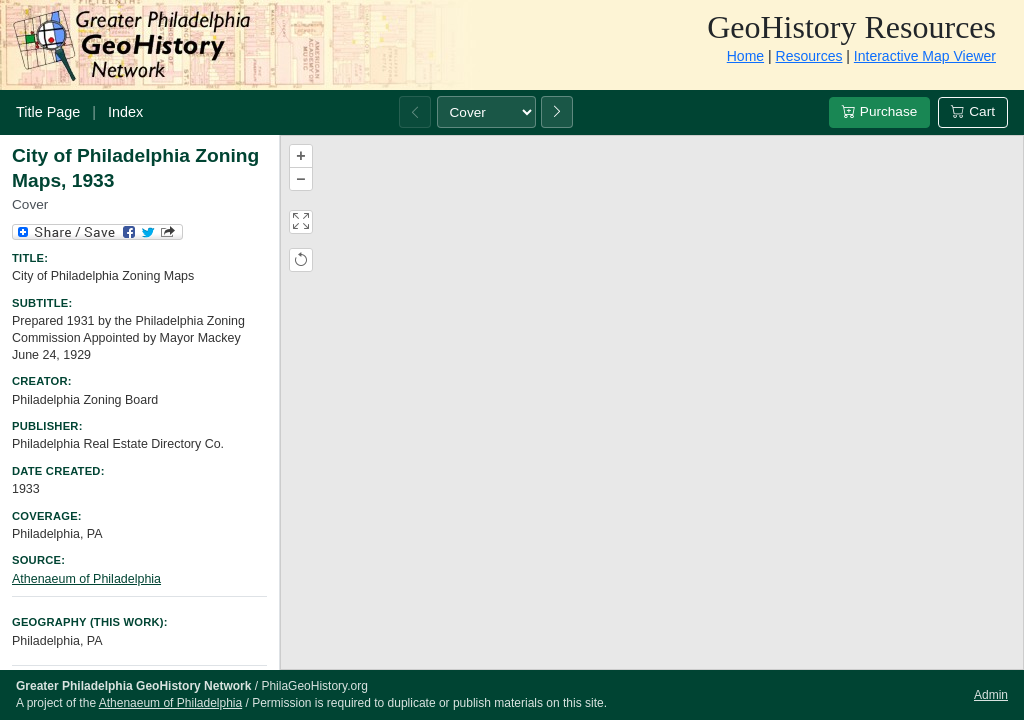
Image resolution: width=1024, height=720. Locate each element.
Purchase (879, 111)
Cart (973, 111)
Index (125, 112)
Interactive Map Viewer (925, 56)
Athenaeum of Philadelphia (86, 579)
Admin (991, 695)
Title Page (48, 112)
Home (745, 56)
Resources (809, 56)
